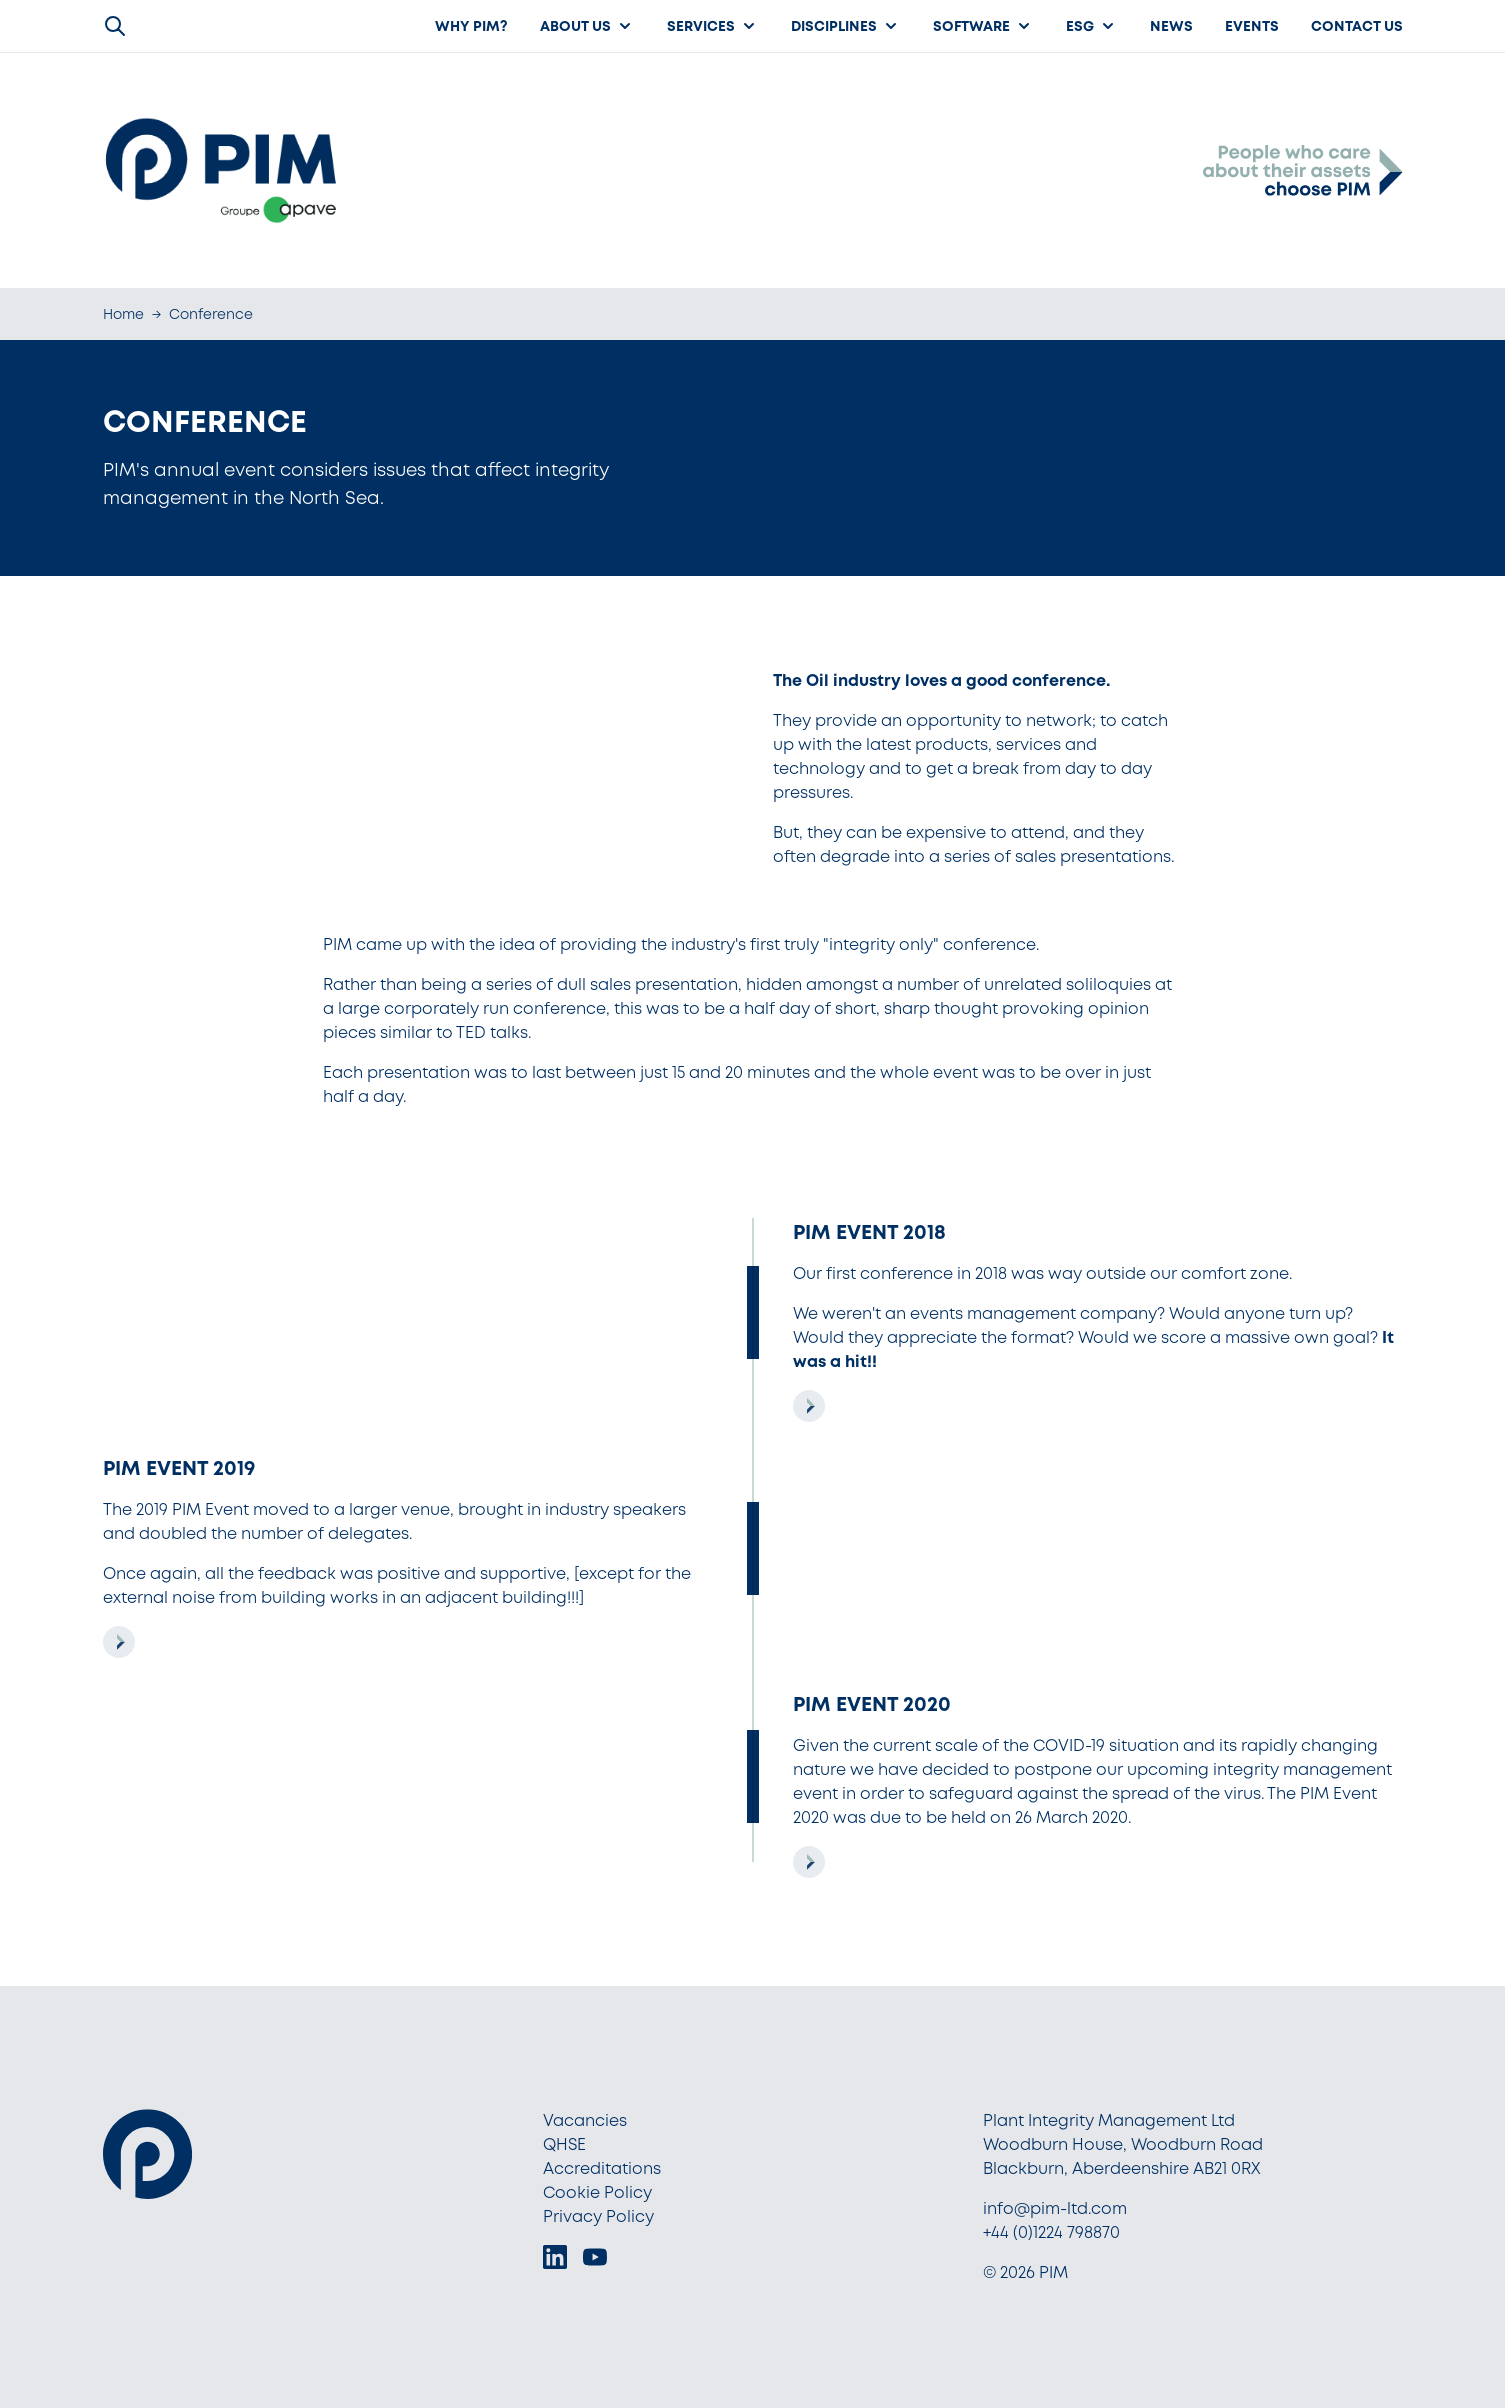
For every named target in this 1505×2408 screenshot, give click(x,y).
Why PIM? (471, 26)
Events (1252, 26)
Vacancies (585, 2120)
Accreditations (602, 2168)
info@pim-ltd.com (1055, 2208)
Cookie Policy (597, 2192)
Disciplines (846, 26)
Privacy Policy (598, 2216)
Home (123, 314)
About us (587, 26)
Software (983, 26)
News (1171, 26)
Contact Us (1357, 26)
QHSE (564, 2144)
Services (713, 26)
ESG (1092, 26)
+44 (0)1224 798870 (1051, 2232)
